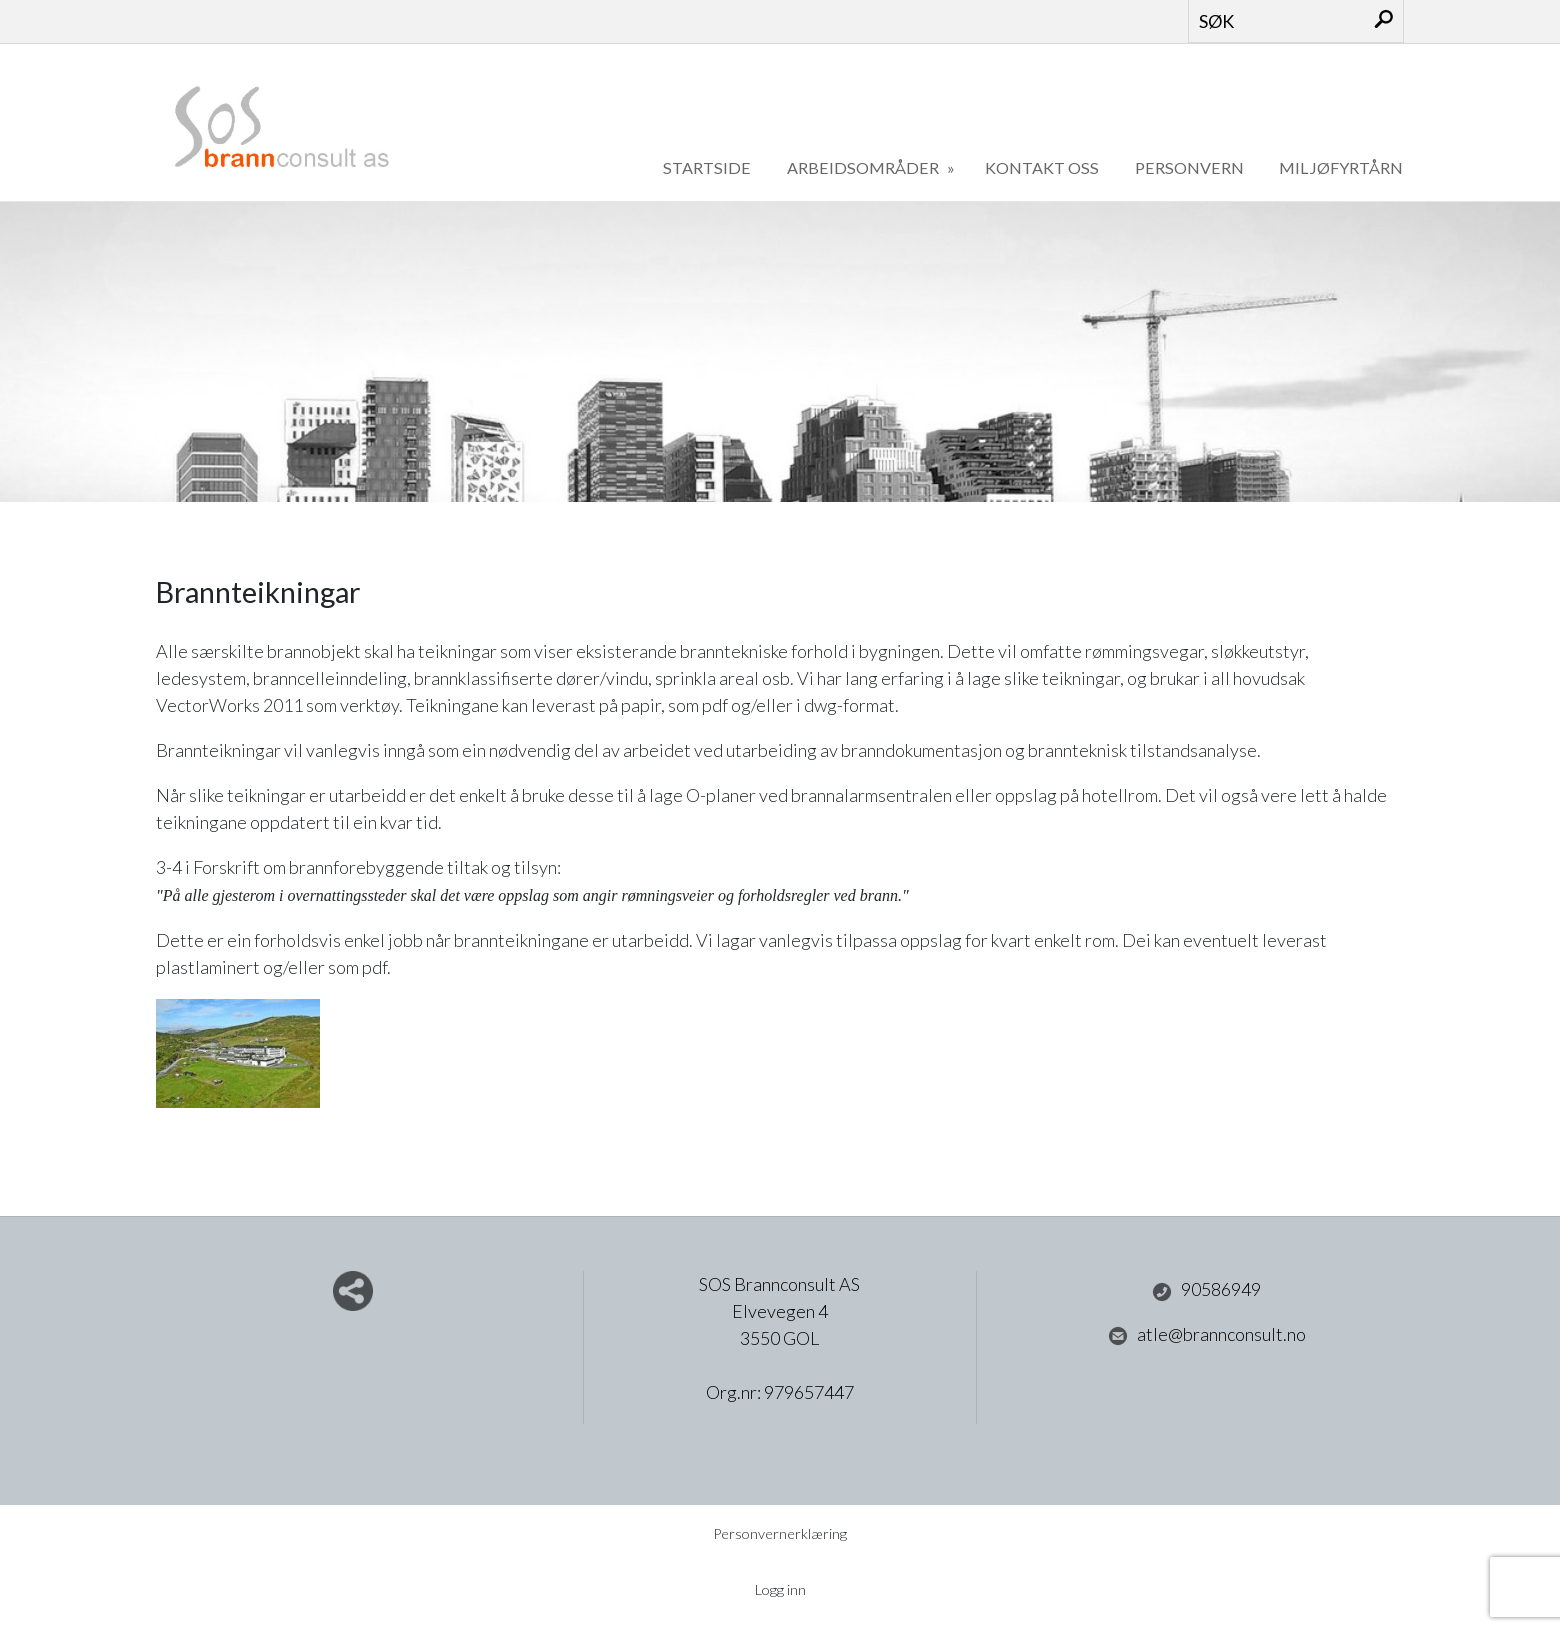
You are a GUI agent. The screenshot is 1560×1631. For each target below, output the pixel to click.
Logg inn (780, 1589)
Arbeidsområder (864, 167)
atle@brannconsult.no (1207, 1335)
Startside (707, 167)
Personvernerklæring (780, 1533)
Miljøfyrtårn (1341, 167)
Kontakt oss (1042, 167)
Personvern (1189, 167)
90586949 (1206, 1290)
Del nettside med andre (353, 1291)
